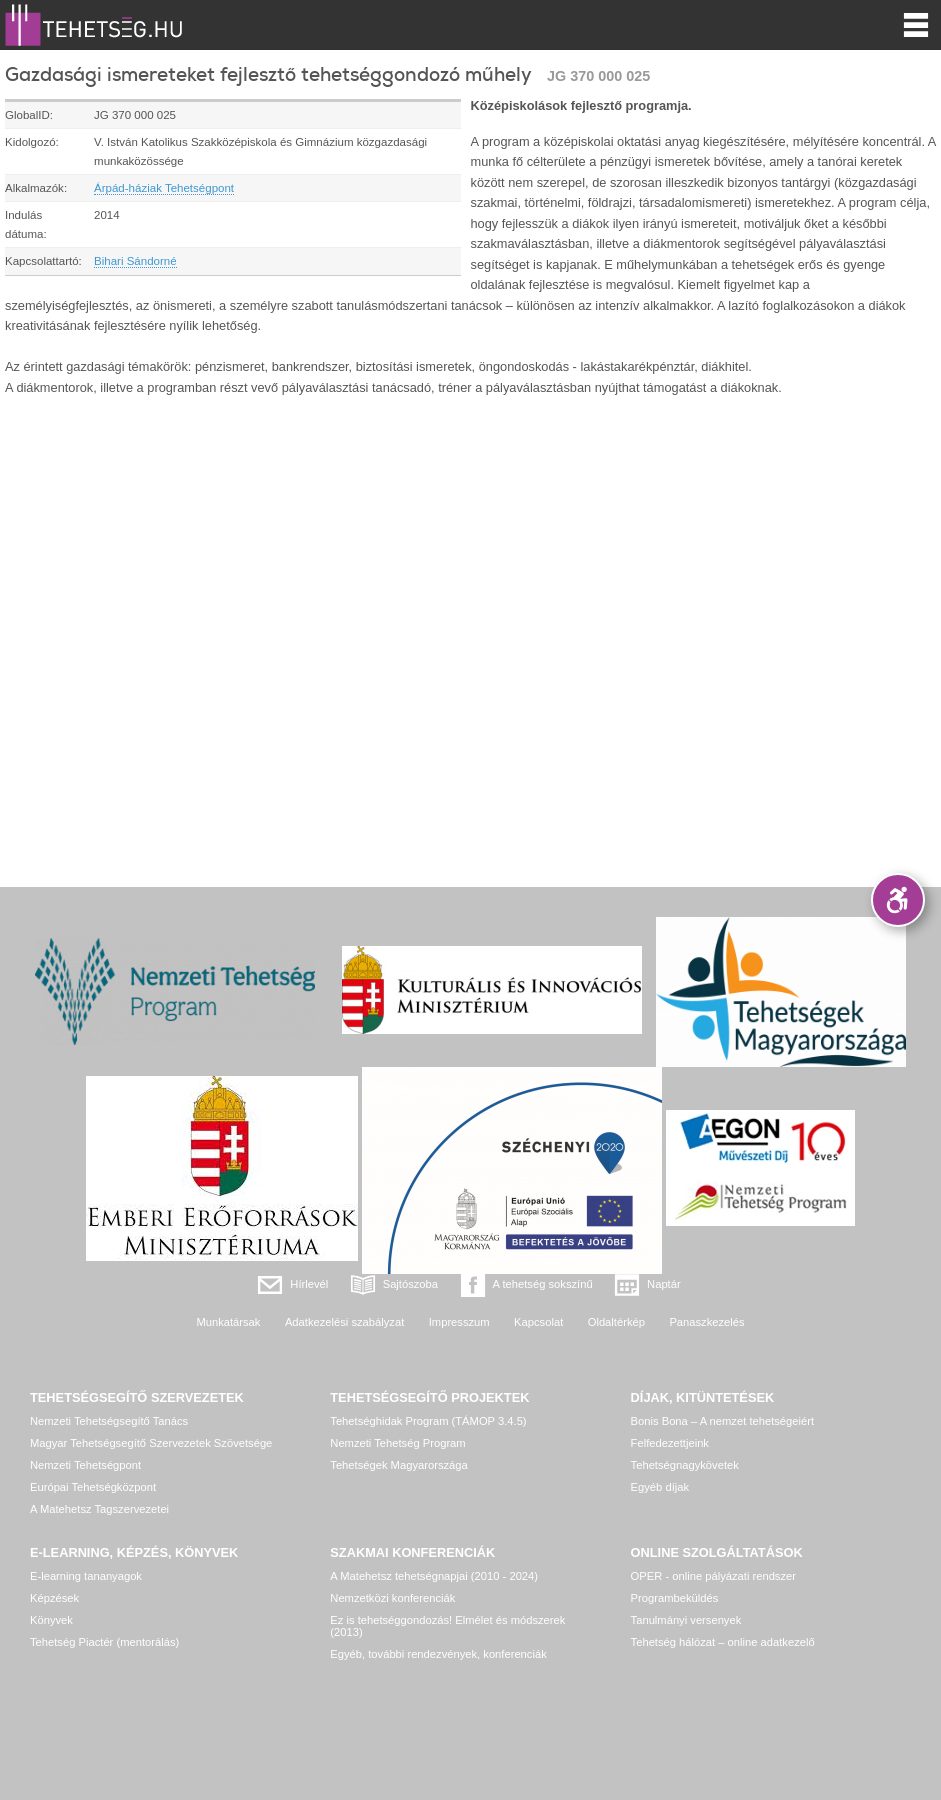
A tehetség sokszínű (543, 1284)
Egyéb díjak (660, 1487)
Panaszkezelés (706, 1322)
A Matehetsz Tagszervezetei (99, 1509)
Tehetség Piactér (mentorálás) (104, 1642)
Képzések (54, 1598)
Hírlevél (309, 1284)
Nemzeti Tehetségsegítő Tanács (109, 1421)
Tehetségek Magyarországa (398, 1465)
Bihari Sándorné (135, 261)
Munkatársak (228, 1322)
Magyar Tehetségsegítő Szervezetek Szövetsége (151, 1443)
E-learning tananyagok (86, 1576)
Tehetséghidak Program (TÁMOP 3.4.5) (428, 1421)
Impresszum (459, 1322)
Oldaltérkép (616, 1322)
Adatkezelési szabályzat (344, 1322)
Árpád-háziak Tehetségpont (164, 188)
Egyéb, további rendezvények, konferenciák (438, 1654)
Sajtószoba (410, 1284)
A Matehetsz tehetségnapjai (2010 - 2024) (434, 1576)
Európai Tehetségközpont (93, 1487)
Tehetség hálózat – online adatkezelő (723, 1642)
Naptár (664, 1284)
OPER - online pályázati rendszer (713, 1576)
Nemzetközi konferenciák (392, 1598)
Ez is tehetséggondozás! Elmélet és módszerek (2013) (447, 1626)
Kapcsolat (538, 1322)
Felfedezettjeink (670, 1443)
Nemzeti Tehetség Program (397, 1443)
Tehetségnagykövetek (685, 1465)
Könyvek (51, 1620)
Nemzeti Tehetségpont (85, 1465)
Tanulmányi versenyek (686, 1620)
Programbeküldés (675, 1598)
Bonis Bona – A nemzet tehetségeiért (722, 1421)
